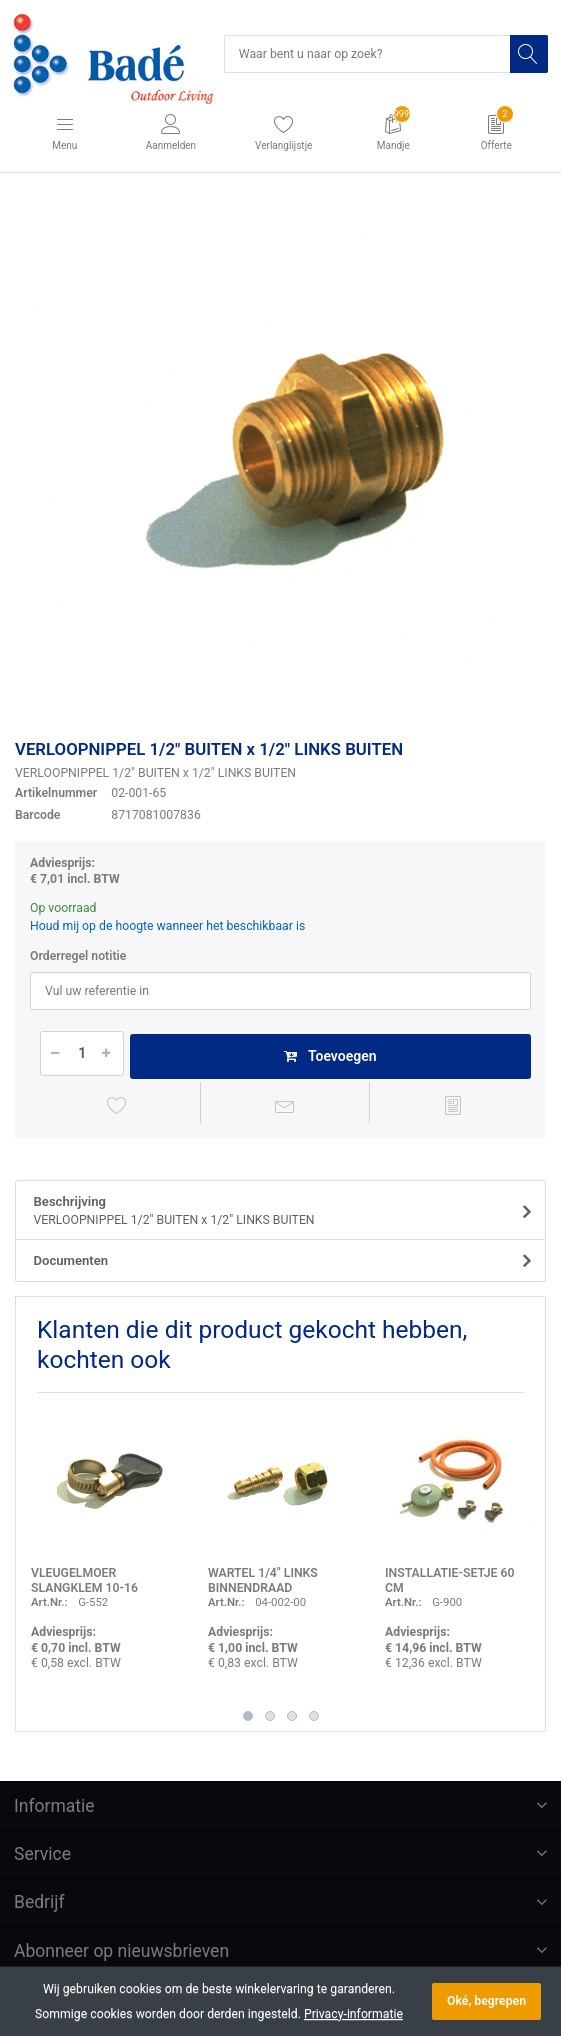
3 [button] (292, 1716)
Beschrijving (274, 1212)
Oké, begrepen (486, 2001)
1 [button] (248, 1716)
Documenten (71, 1260)
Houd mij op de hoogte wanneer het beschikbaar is (167, 926)
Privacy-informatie (353, 2014)
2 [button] (270, 1716)
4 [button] (314, 1716)
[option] (280, 459)
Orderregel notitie (78, 956)
